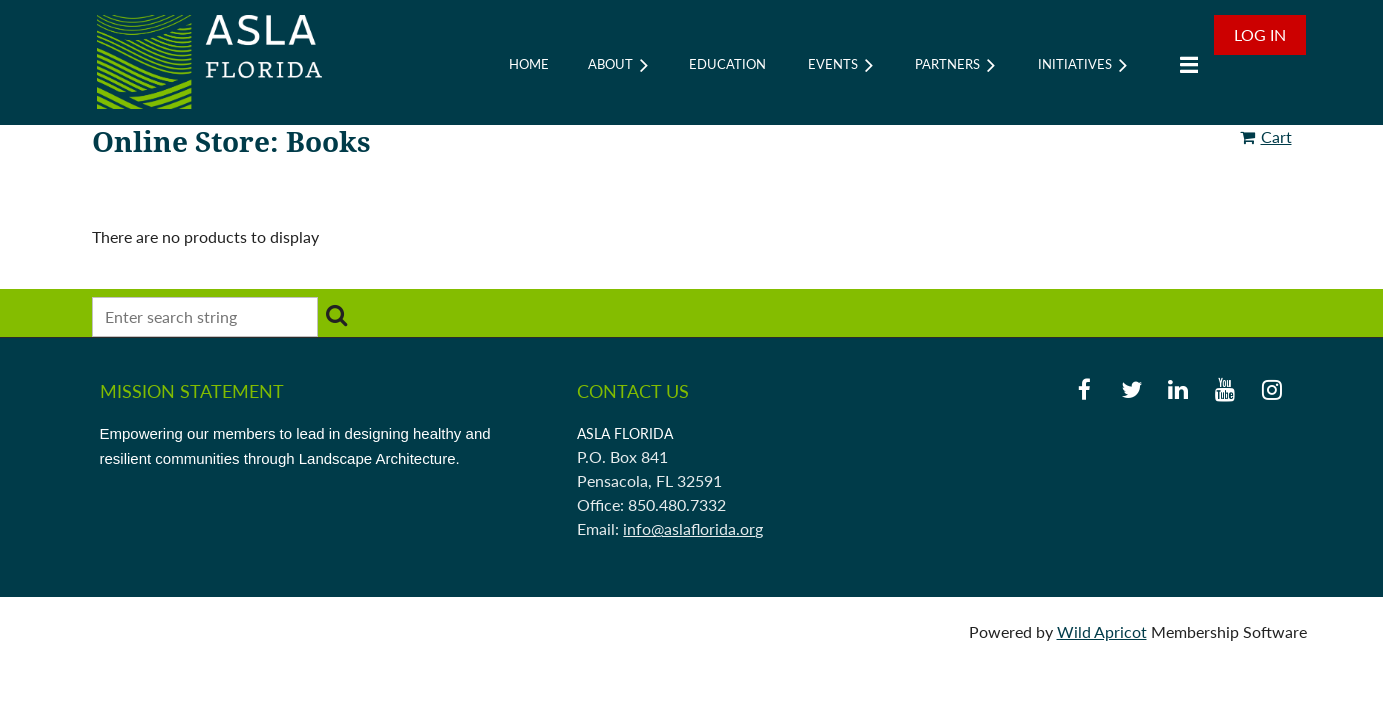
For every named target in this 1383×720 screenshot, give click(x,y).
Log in (1260, 34)
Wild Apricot (1102, 631)
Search (337, 315)
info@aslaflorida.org (693, 528)
